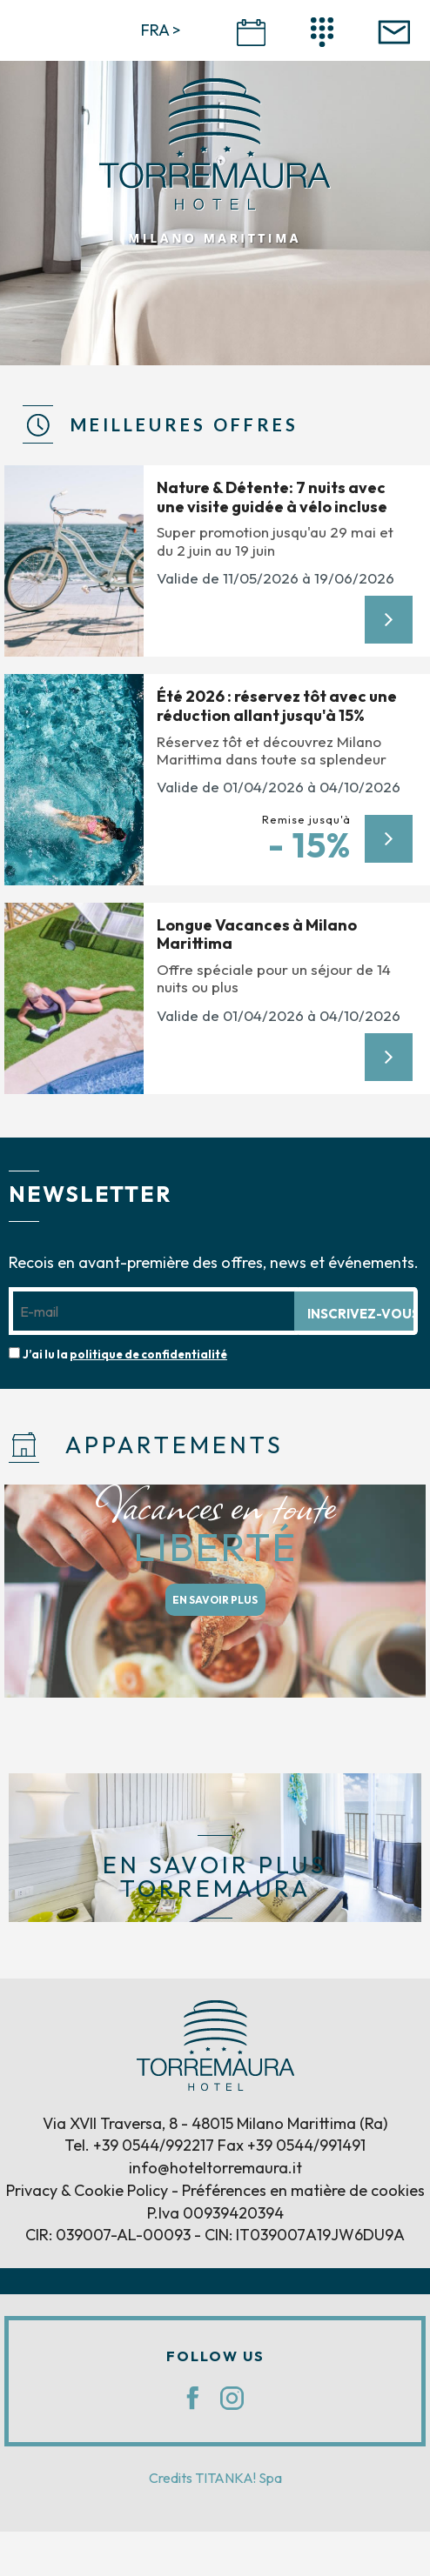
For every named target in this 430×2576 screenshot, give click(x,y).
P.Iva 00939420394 (215, 2213)
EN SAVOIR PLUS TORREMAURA (215, 1876)
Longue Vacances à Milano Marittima (257, 934)
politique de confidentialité (148, 1354)
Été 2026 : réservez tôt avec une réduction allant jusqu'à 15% (277, 705)
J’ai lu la (125, 1354)
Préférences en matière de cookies (303, 2190)
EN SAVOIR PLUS (215, 1599)
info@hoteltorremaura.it (215, 2168)
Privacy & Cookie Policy (87, 2190)
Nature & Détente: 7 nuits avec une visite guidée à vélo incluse (272, 497)
